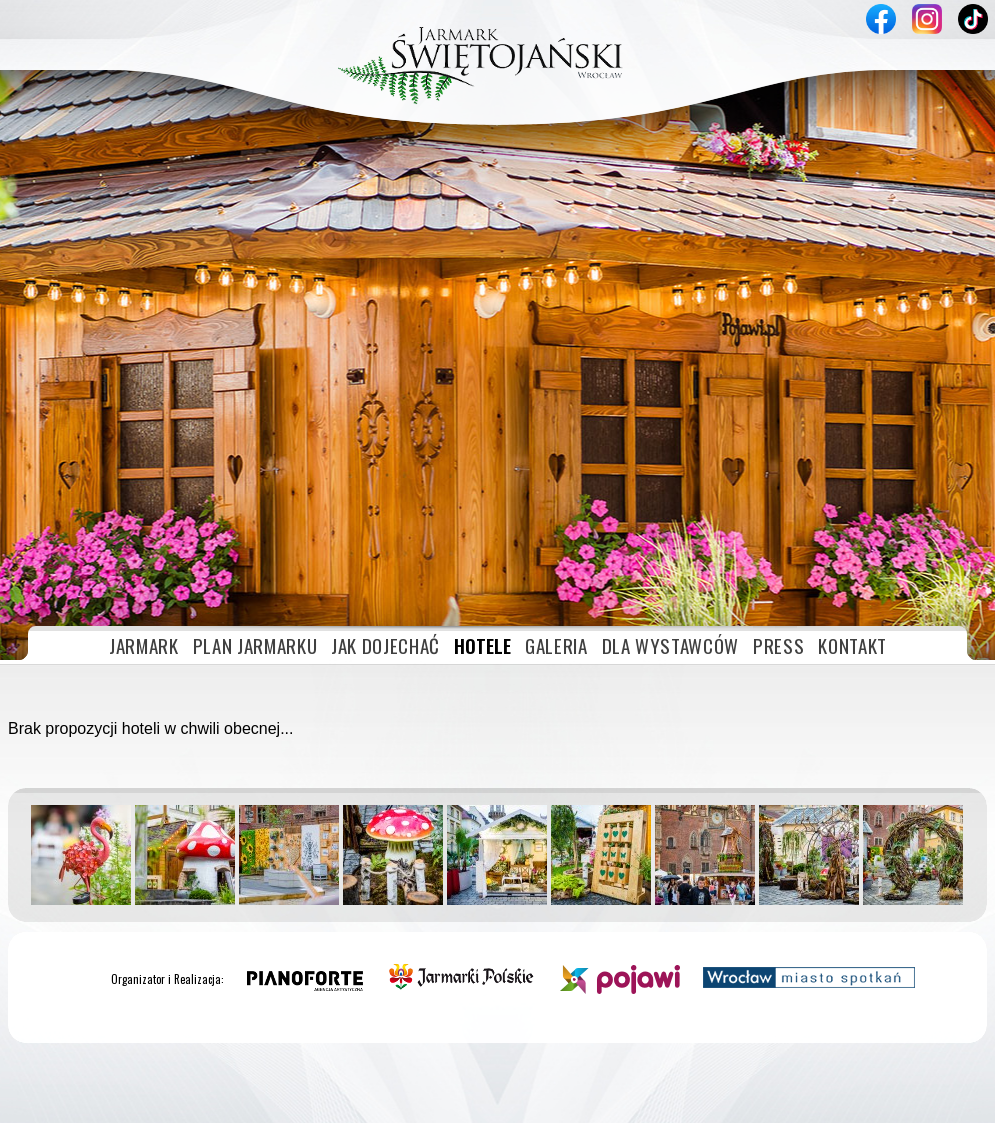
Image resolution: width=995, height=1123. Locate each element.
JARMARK (144, 454)
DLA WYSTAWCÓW (670, 454)
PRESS (778, 454)
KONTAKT (852, 454)
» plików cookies (223, 1100)
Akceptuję (875, 1100)
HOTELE (482, 454)
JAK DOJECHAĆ (385, 454)
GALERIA (556, 454)
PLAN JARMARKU (255, 454)
